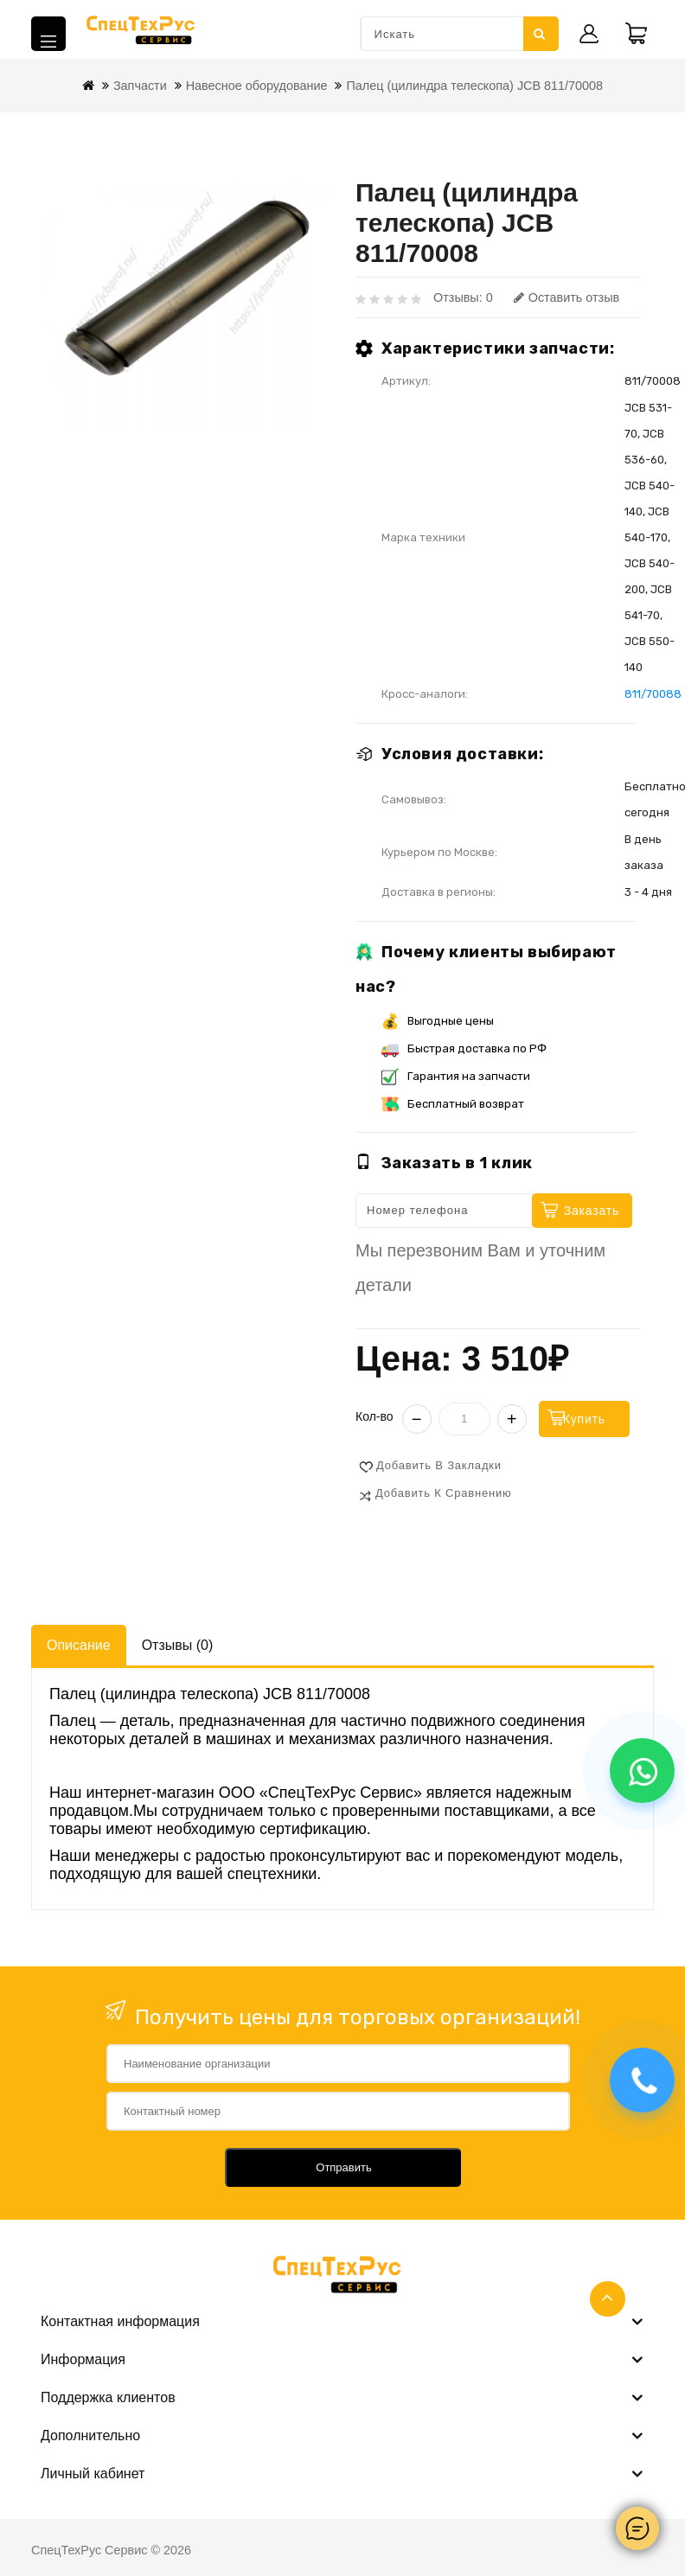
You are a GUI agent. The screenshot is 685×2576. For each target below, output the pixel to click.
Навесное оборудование (257, 86)
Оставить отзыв (566, 297)
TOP (607, 2298)
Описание (79, 1644)
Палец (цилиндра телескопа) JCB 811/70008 (474, 86)
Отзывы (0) (178, 1644)
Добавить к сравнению (443, 1492)
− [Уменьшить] (417, 1418)
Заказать (591, 1211)
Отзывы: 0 (463, 297)
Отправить (343, 2166)
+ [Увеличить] (512, 1418)
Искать (539, 34)
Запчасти (140, 86)
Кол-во (374, 1415)
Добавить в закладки (439, 1464)
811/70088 (653, 693)
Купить (603, 1418)
